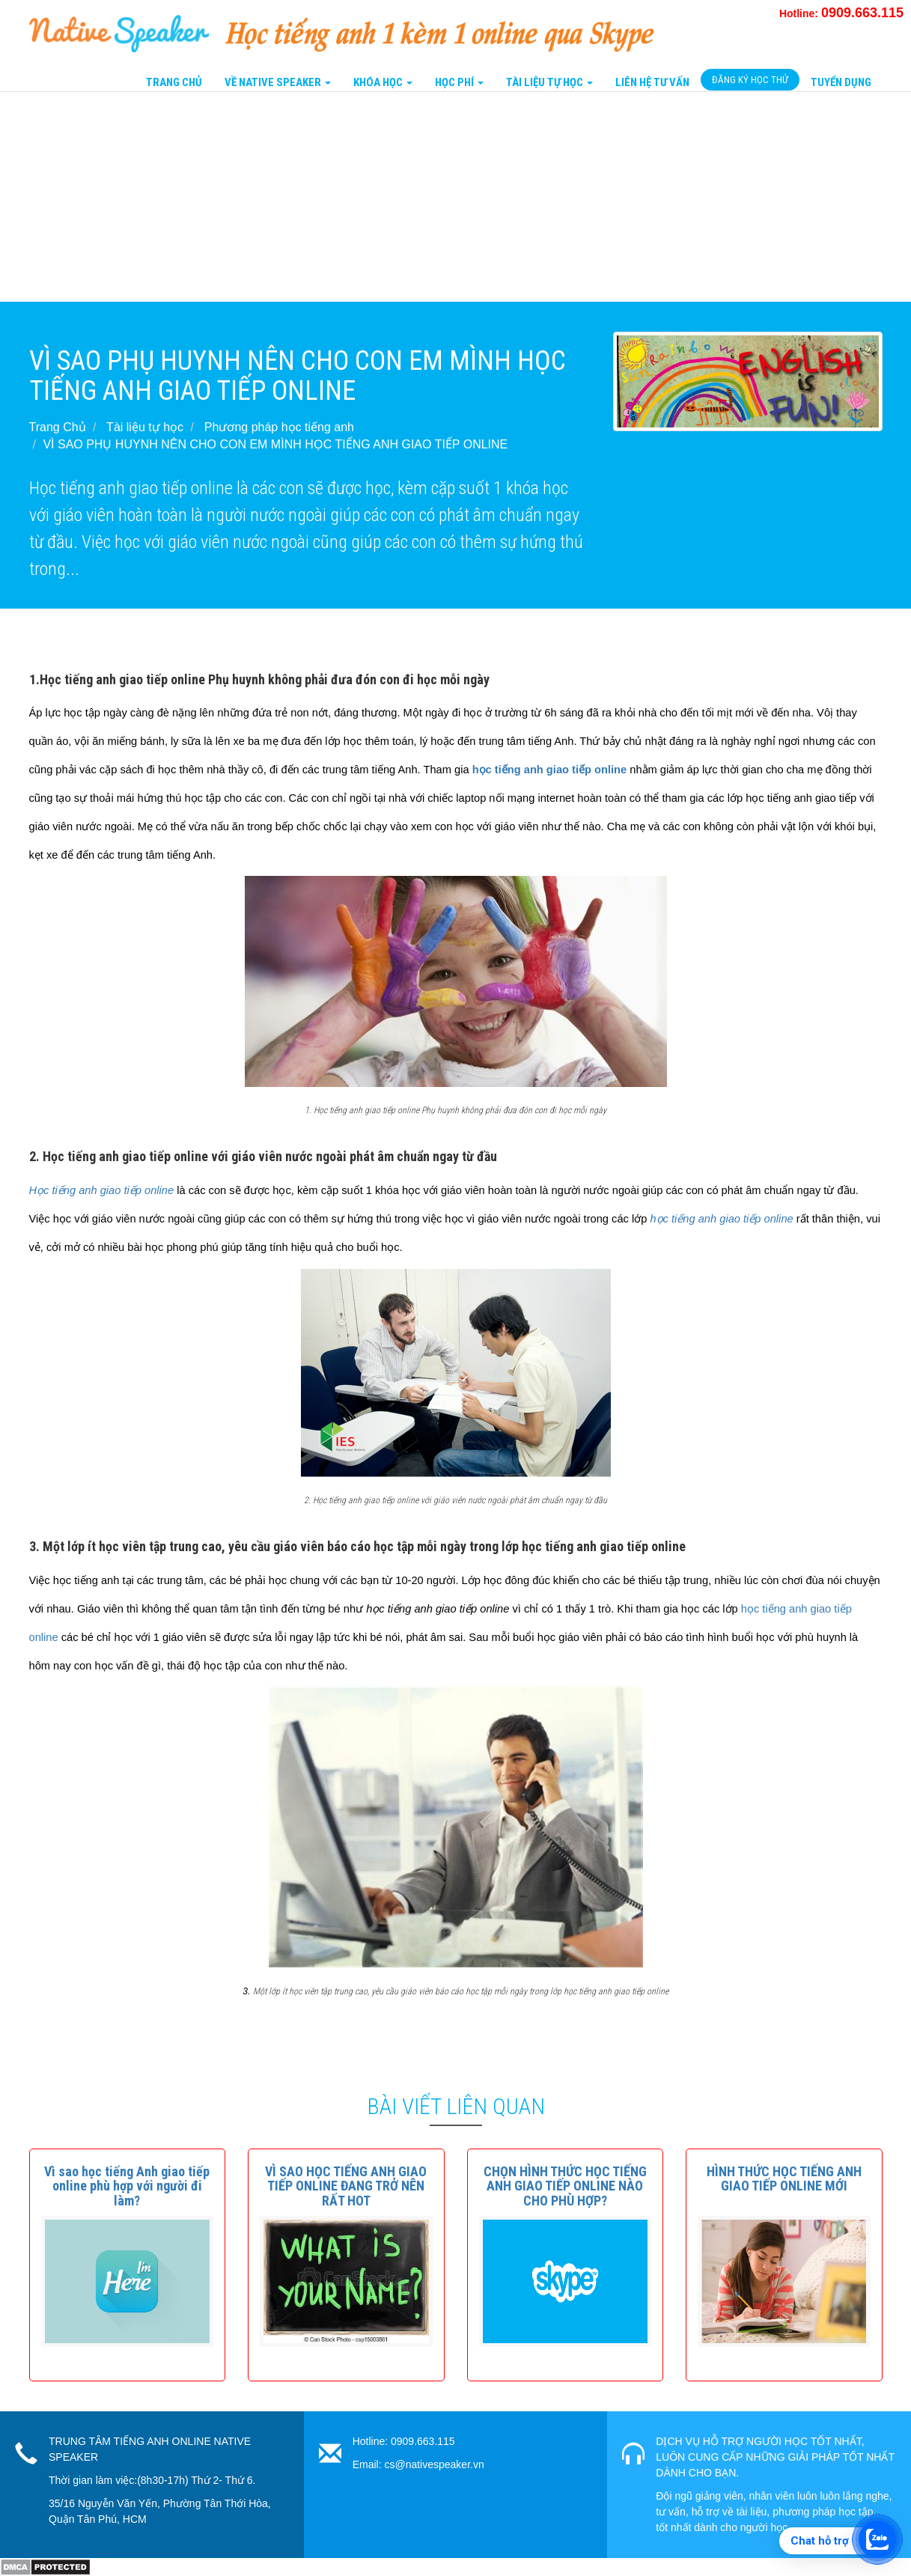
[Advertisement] (449, 197)
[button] (127, 2186)
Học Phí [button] (459, 82)
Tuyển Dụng (841, 82)
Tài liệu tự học (144, 427)
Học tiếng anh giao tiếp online (101, 1190)
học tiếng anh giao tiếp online (551, 770)
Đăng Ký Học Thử (750, 79)
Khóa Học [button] (382, 82)
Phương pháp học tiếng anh (279, 427)
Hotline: (841, 13)
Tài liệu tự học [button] (549, 82)
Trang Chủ (174, 82)
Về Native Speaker (278, 82)
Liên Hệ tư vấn (652, 82)
